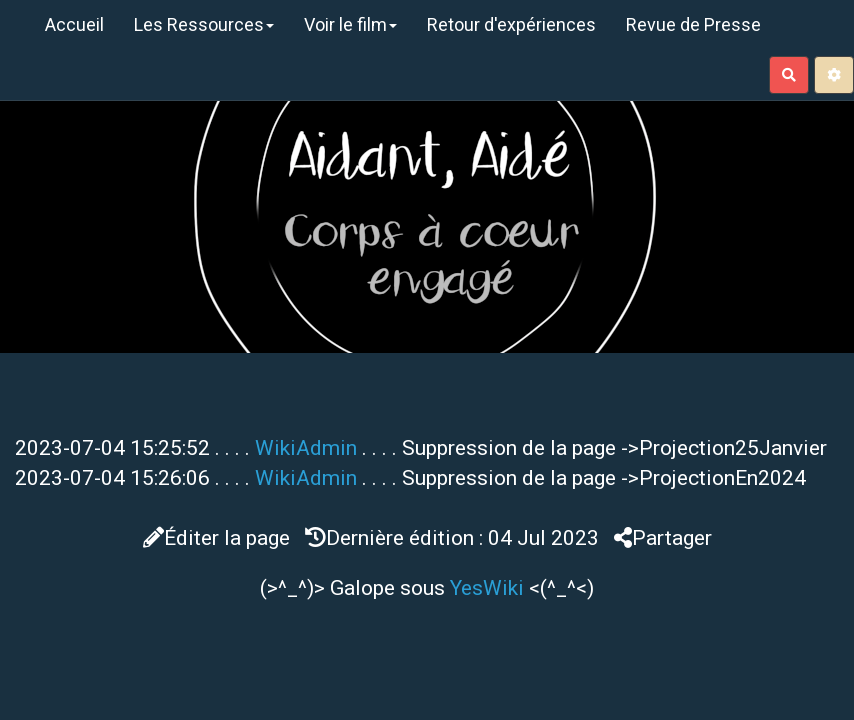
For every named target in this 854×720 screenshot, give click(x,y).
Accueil (74, 24)
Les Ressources (204, 24)
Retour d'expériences (511, 24)
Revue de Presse (693, 24)
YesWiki (487, 588)
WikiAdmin (306, 448)
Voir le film (350, 24)
